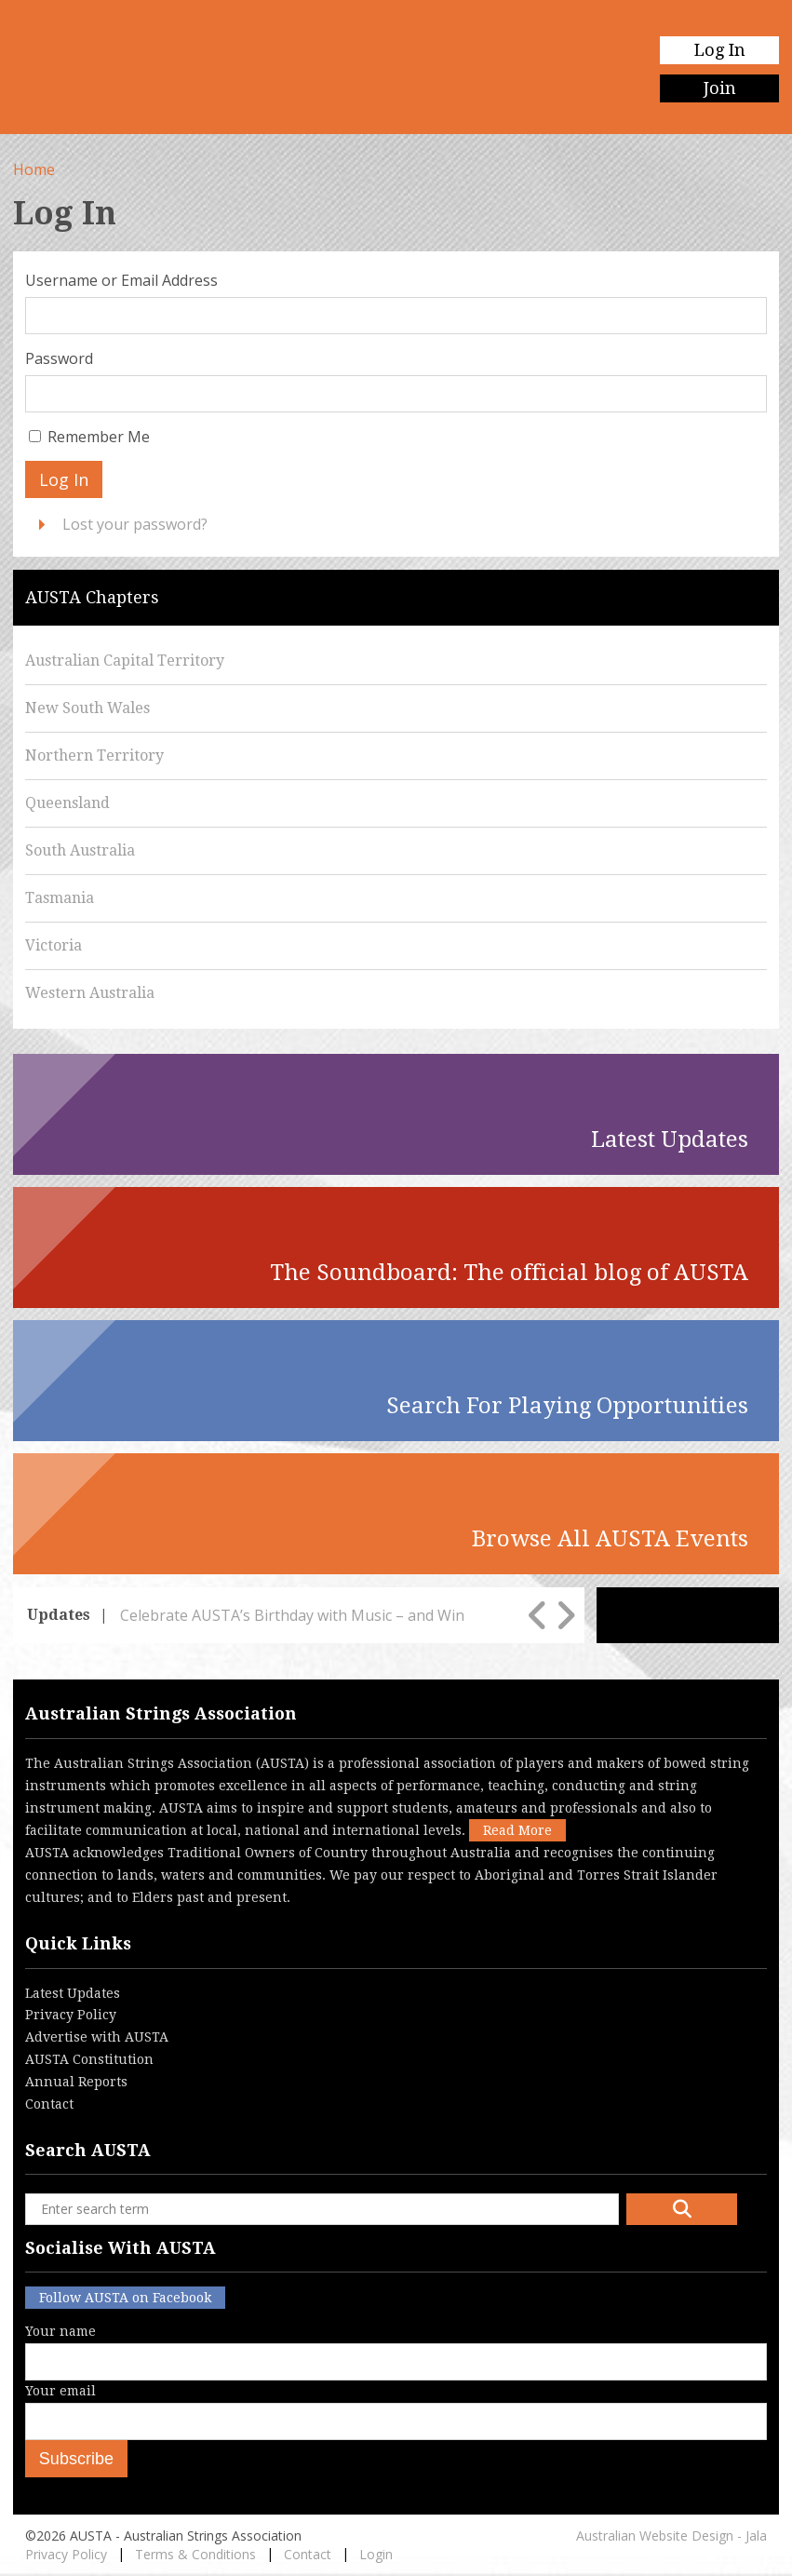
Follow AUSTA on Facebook (125, 2297)
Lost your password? (135, 524)
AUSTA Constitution (89, 2059)
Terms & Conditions (195, 2554)
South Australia (80, 850)
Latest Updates (72, 1993)
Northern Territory (94, 755)
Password (59, 358)
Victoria (53, 945)
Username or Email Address (121, 280)
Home (34, 169)
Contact (49, 2104)
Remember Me (98, 436)
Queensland (67, 803)
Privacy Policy (70, 2014)
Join (720, 88)
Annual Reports (76, 2081)
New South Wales (87, 708)
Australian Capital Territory (124, 660)
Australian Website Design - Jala (671, 2535)
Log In (719, 50)
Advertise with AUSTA (96, 2037)
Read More (517, 1830)
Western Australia (89, 993)
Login (376, 2554)
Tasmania (59, 898)
